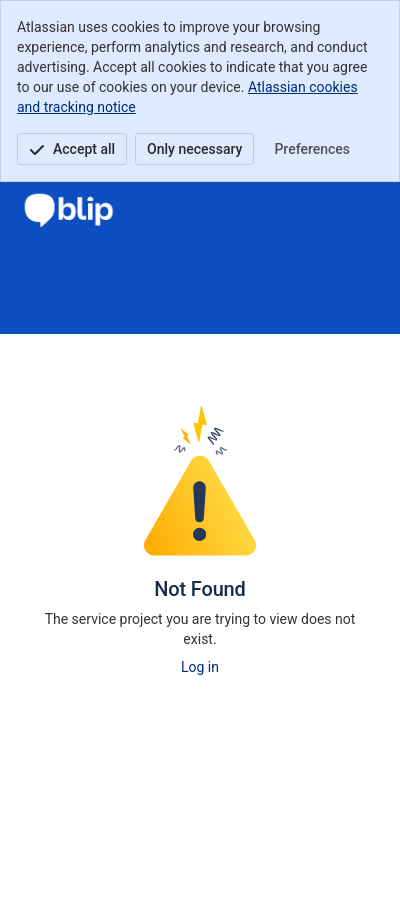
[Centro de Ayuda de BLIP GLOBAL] (69, 210)
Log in (200, 667)
